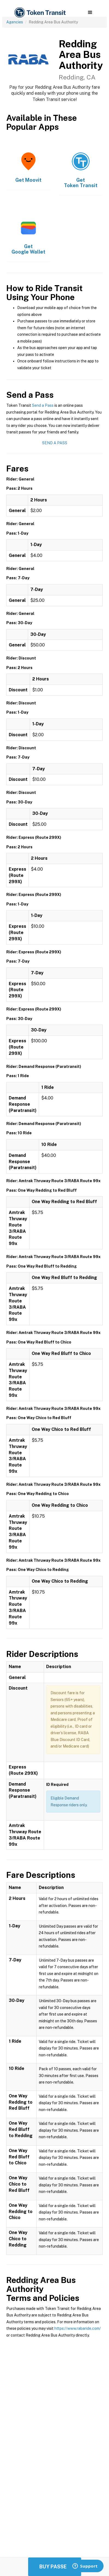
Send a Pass (43, 405)
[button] (90, 12)
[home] (39, 12)
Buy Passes (54, 2566)
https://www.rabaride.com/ (77, 2328)
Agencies (14, 22)
